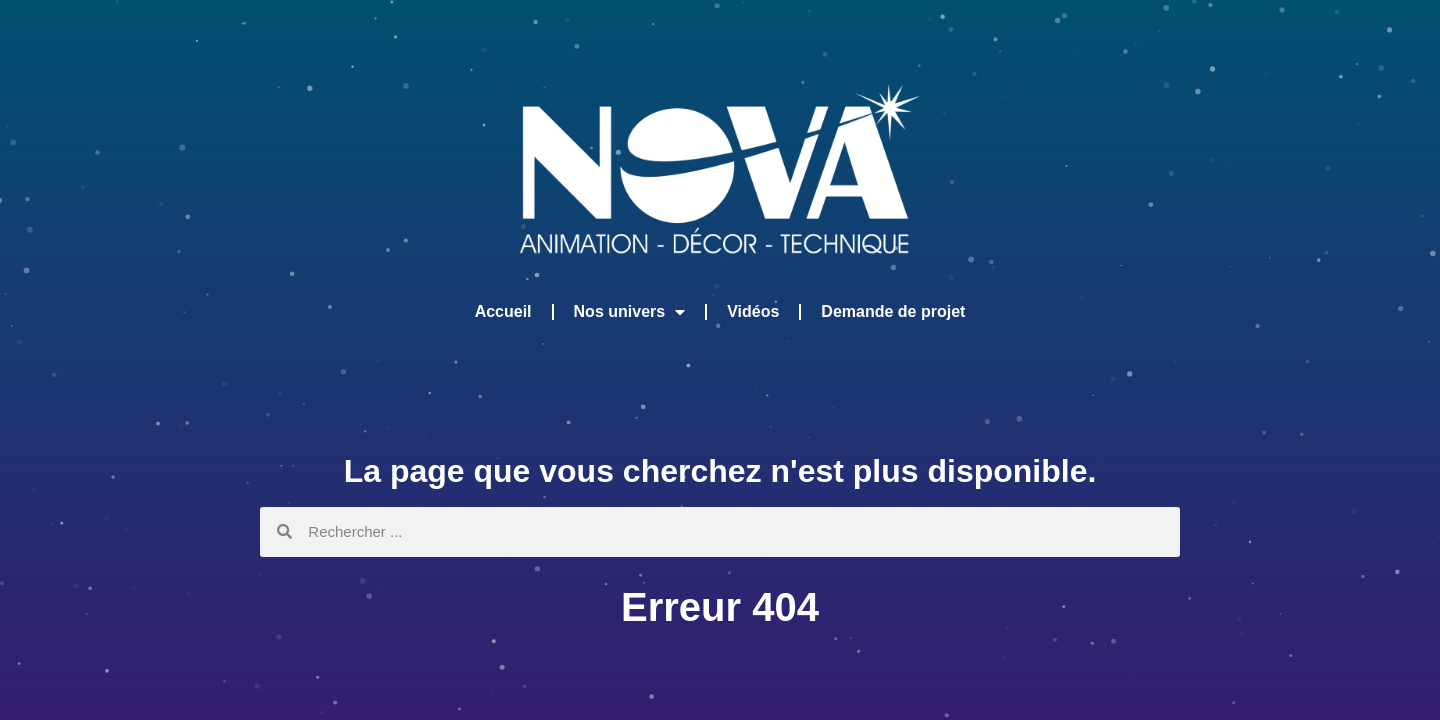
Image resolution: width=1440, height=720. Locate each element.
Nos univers (630, 312)
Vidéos (753, 311)
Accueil (503, 311)
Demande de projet (893, 311)
